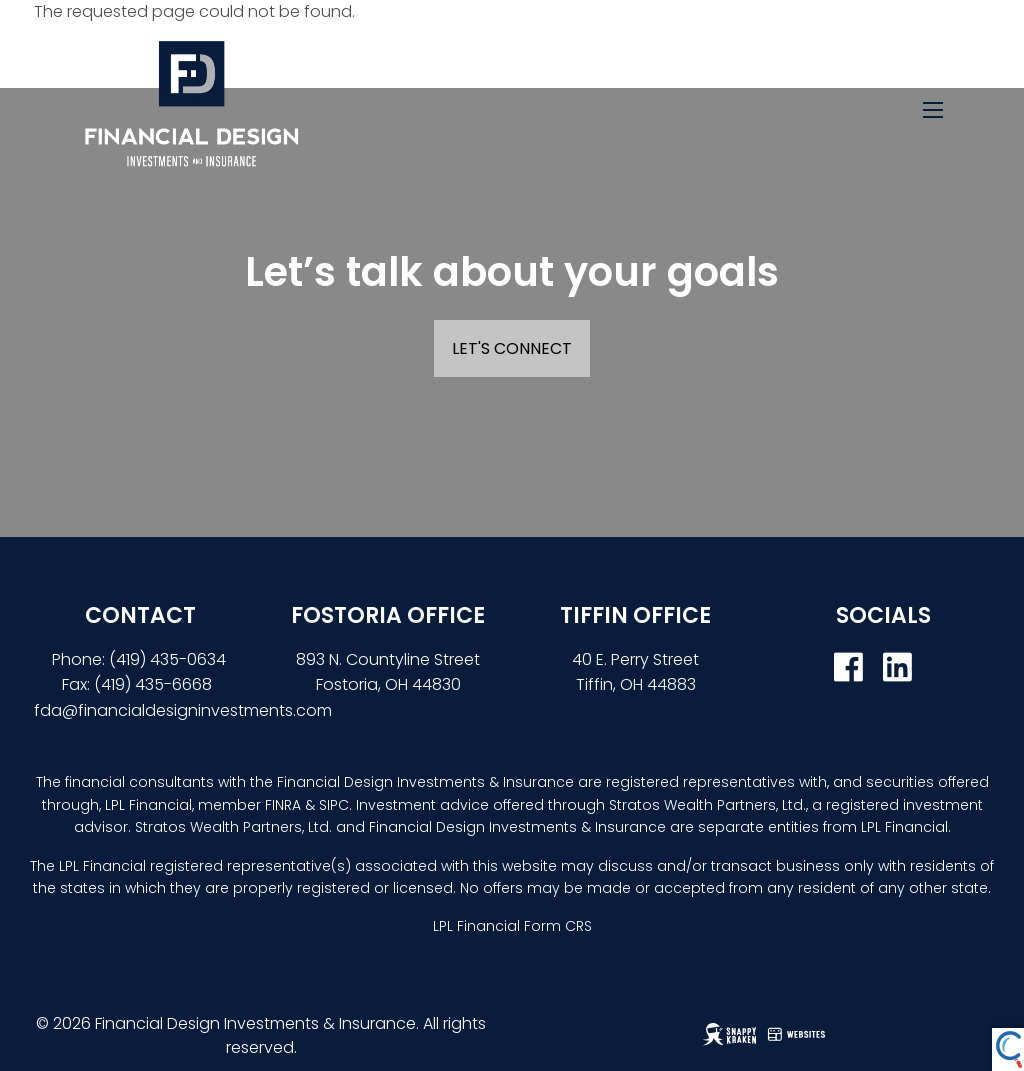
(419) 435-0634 (169, 659)
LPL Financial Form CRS (512, 926)
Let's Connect (512, 348)
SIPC (334, 805)
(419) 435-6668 (153, 684)
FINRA (283, 805)
